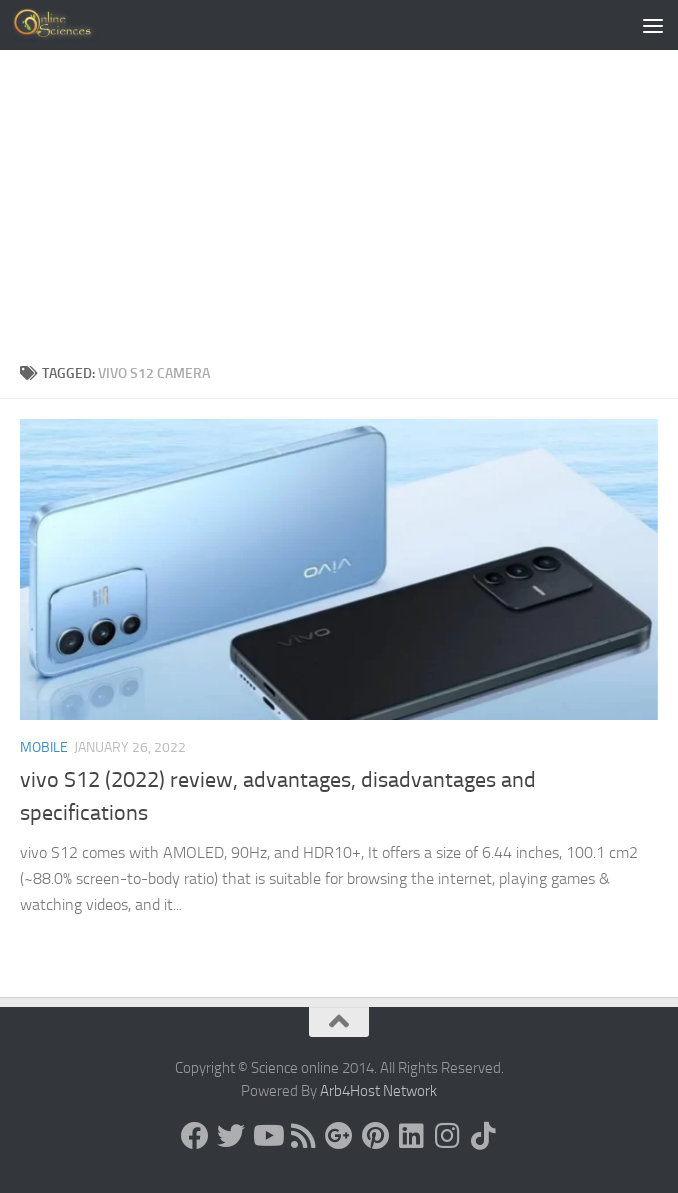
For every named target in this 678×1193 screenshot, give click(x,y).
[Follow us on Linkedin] (411, 1136)
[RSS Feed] (303, 1136)
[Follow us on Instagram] (447, 1136)
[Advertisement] (339, 212)
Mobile (44, 747)
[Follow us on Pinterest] (375, 1136)
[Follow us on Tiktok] (483, 1136)
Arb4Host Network (378, 1091)
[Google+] (339, 1136)
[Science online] (195, 1136)
